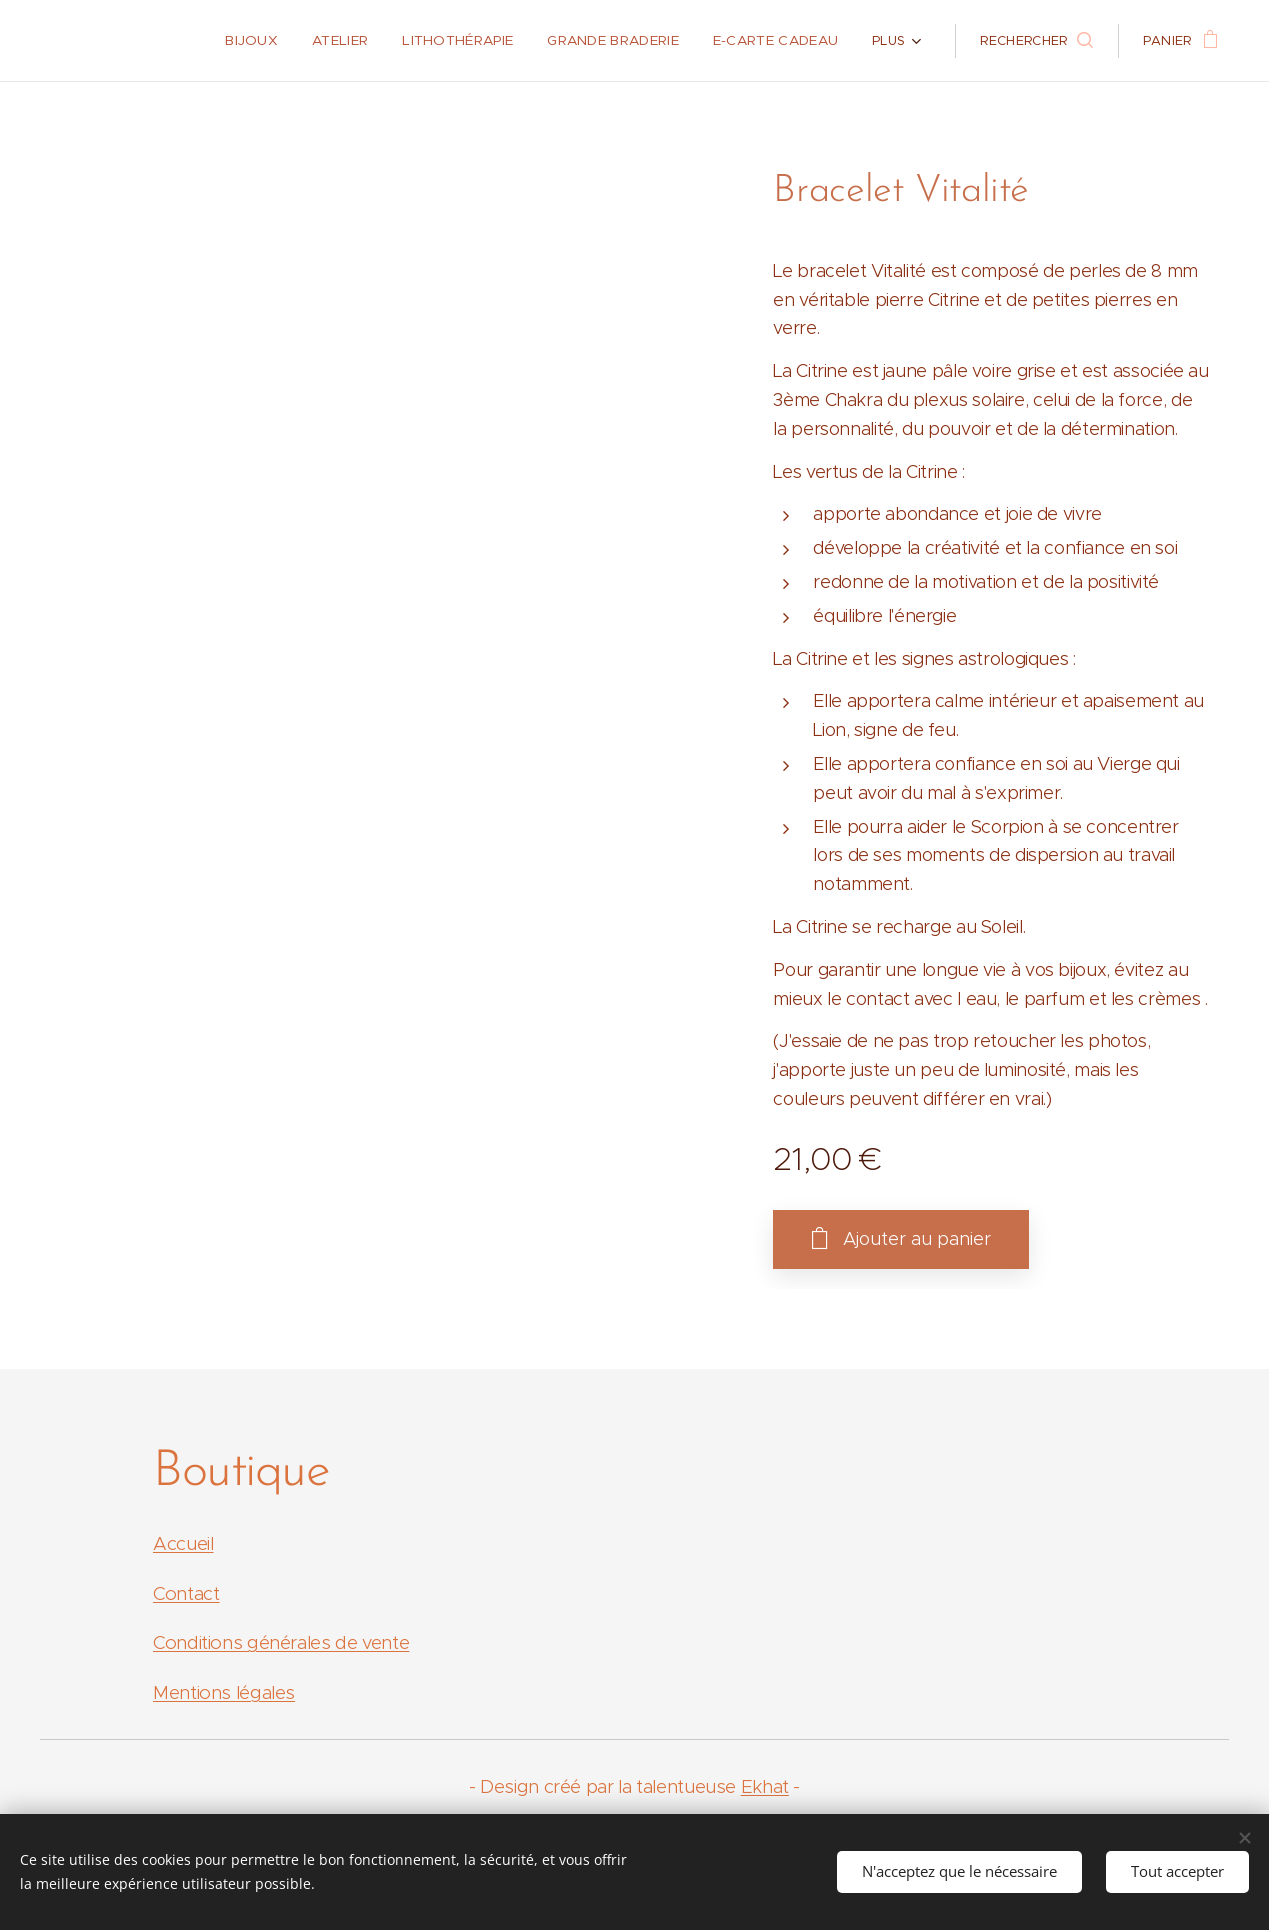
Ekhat (765, 1786)
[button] (1036, 41)
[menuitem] (147, 41)
